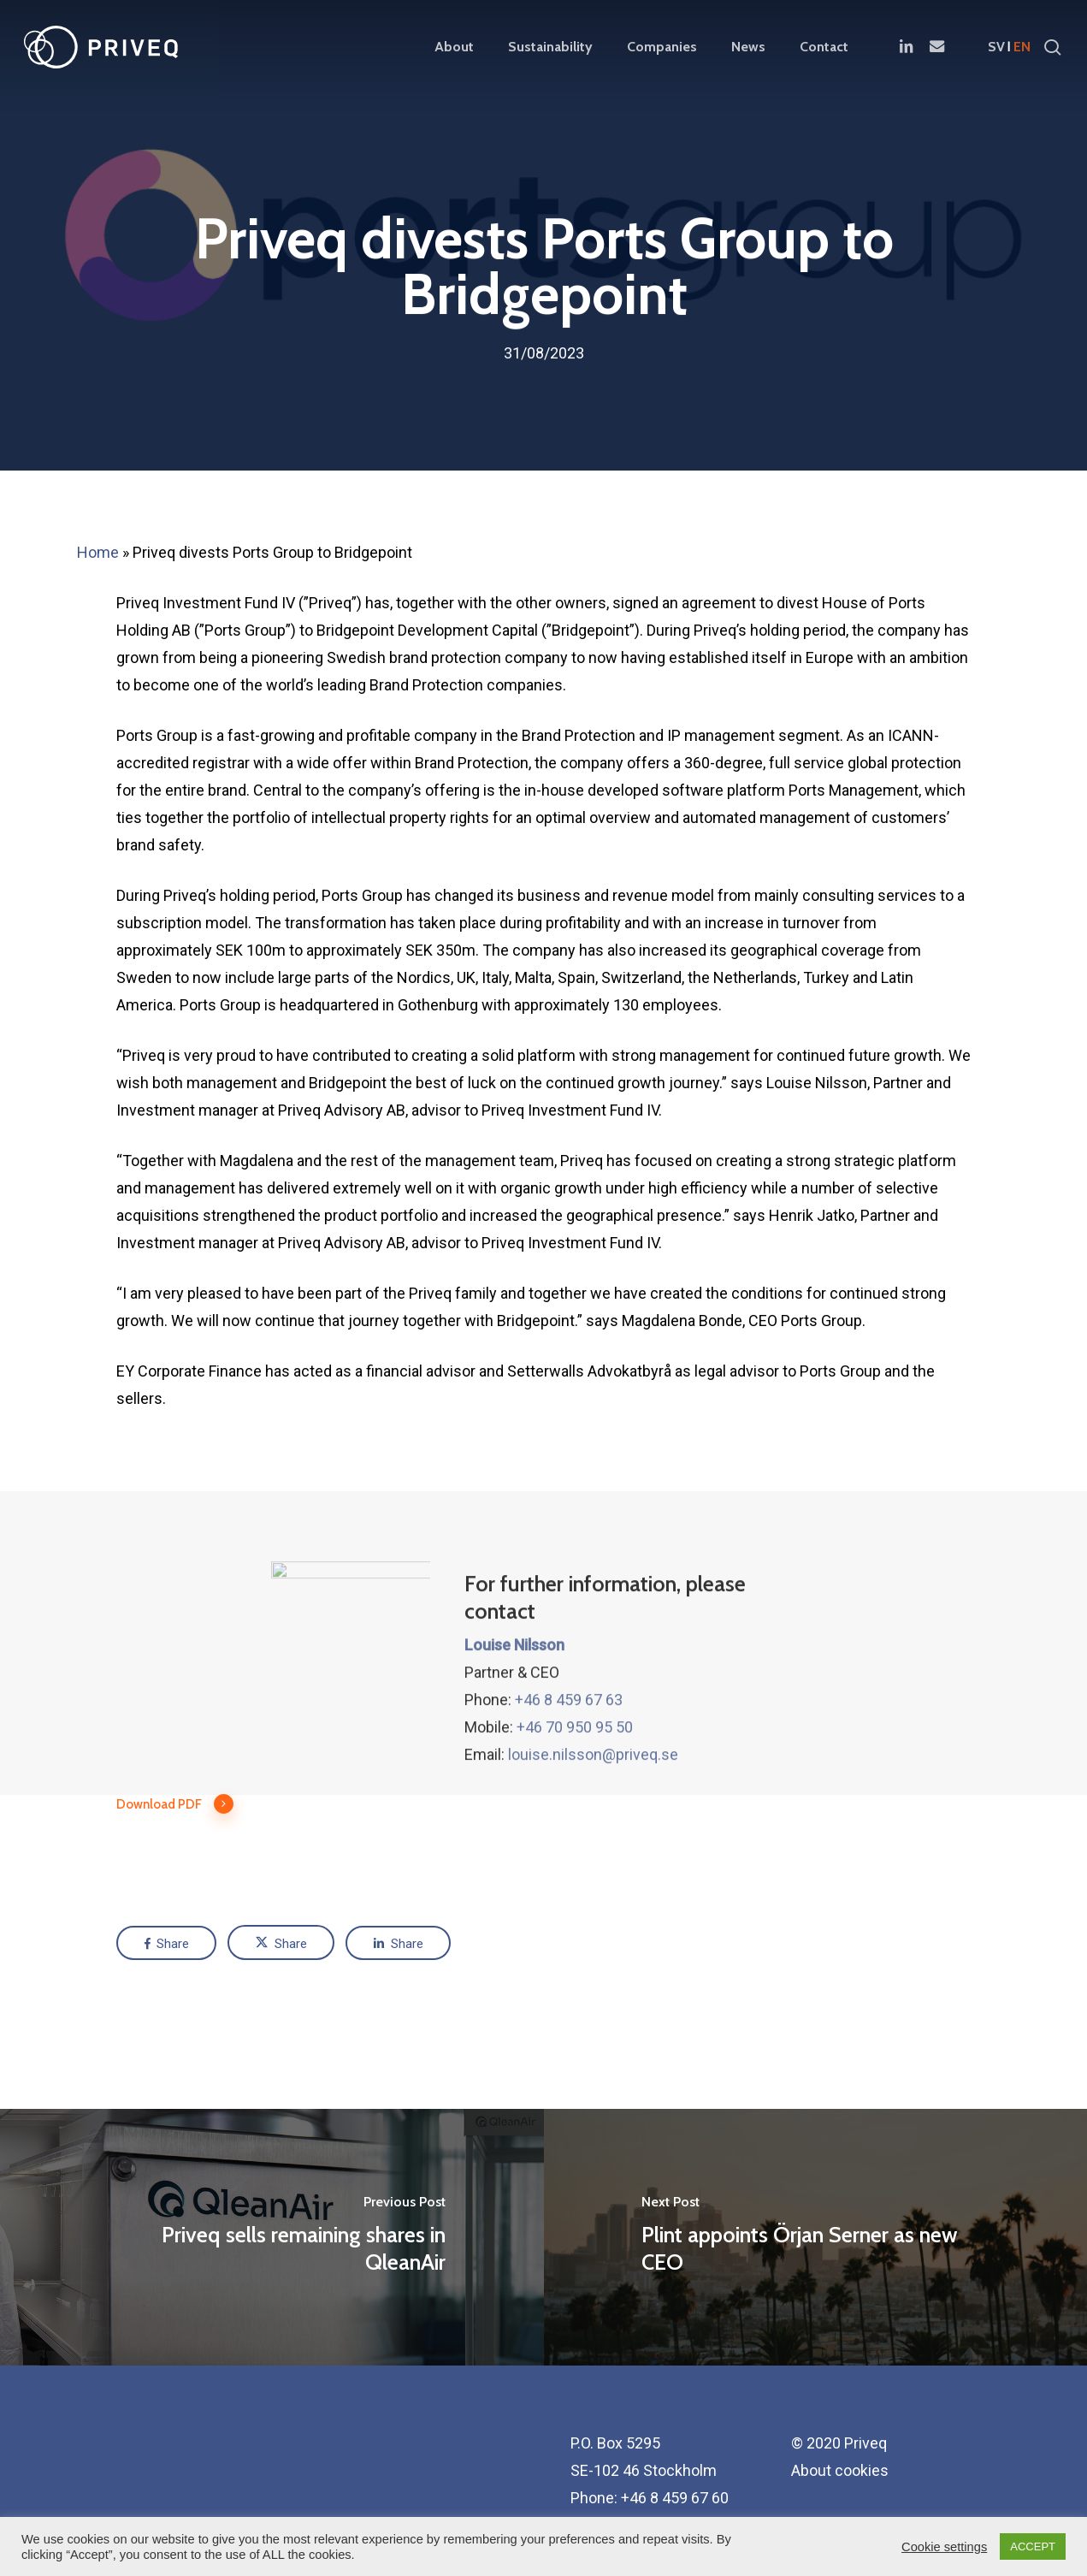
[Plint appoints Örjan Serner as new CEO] (816, 2237)
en (1022, 47)
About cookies (840, 2470)
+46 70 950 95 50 (575, 1789)
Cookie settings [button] (944, 2547)
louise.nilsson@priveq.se (593, 1817)
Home (98, 552)
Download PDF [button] (175, 1804)
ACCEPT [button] (1032, 2546)
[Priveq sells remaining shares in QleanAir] (272, 2237)
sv (996, 47)
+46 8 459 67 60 (675, 2498)
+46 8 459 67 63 (569, 1762)
